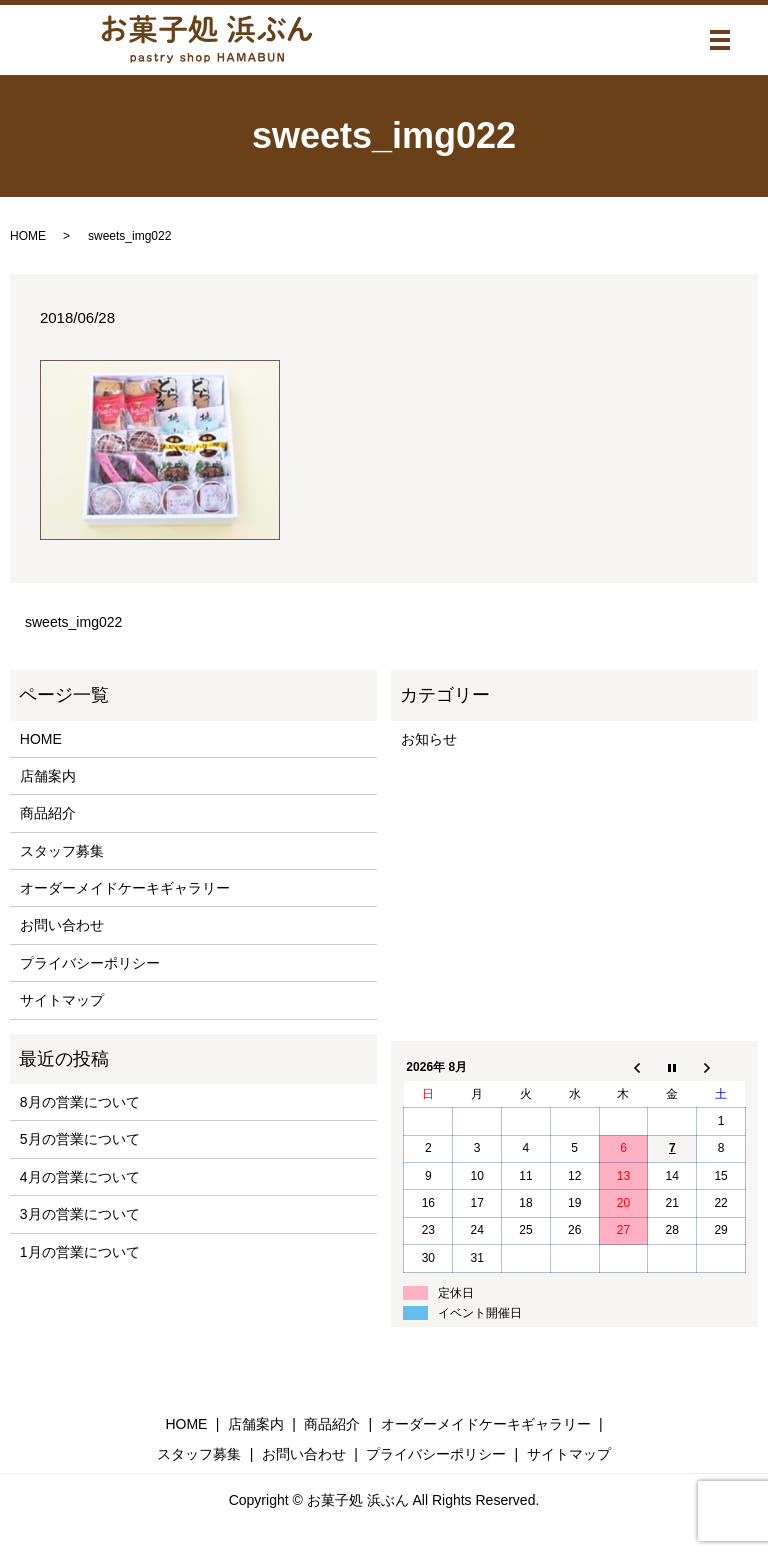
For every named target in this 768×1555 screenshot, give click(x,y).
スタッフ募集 (62, 851)
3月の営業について (80, 1214)
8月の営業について (80, 1102)
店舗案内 (48, 776)
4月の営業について (80, 1177)
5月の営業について (80, 1139)
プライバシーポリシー (90, 963)
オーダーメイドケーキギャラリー (125, 888)
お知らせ (429, 739)
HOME (28, 236)
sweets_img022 (73, 622)
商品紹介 (48, 813)
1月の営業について (80, 1252)
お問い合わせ (62, 925)
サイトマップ (62, 1000)
